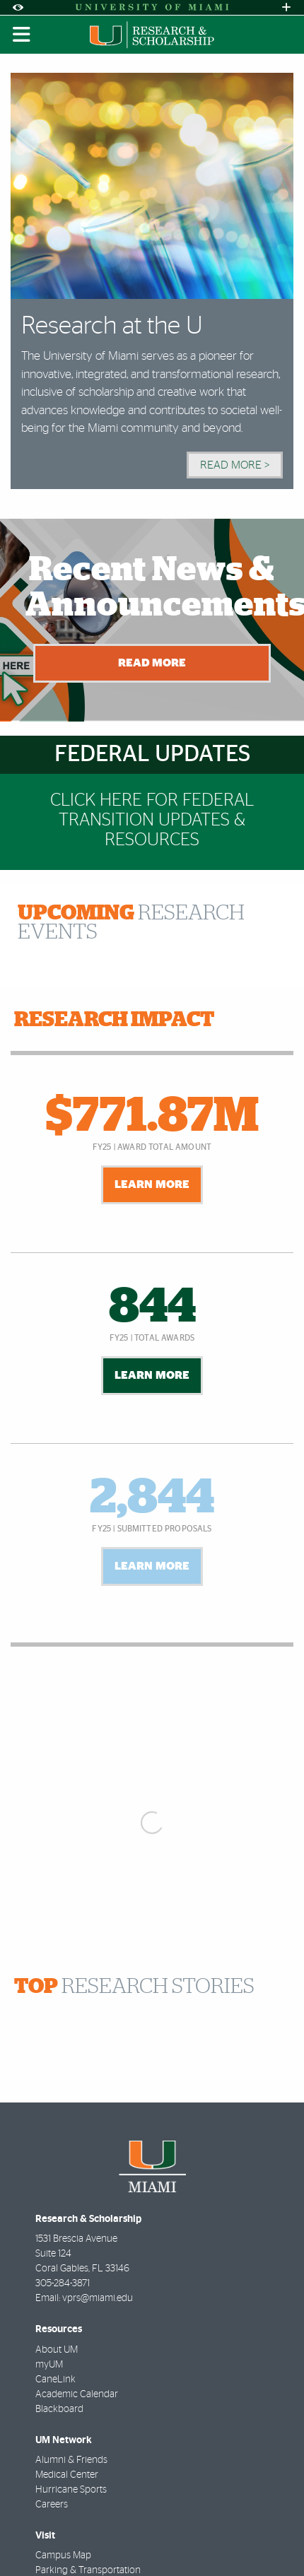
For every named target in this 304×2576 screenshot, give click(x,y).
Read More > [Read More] (234, 465)
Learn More (152, 1184)
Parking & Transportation (88, 2570)
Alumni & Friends (71, 2460)
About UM (56, 2350)
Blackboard (59, 2409)
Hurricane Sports (71, 2490)
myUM (49, 2365)
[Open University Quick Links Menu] (286, 7)
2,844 (152, 1498)
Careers (51, 2505)
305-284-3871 (62, 2283)
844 (152, 1307)
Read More (152, 663)
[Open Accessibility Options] (17, 7)
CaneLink (55, 2379)
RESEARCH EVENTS (131, 922)
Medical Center (66, 2475)
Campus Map (63, 2555)
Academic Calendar (76, 2394)
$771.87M (152, 1117)
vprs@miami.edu (97, 2298)
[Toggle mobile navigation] (22, 34)
